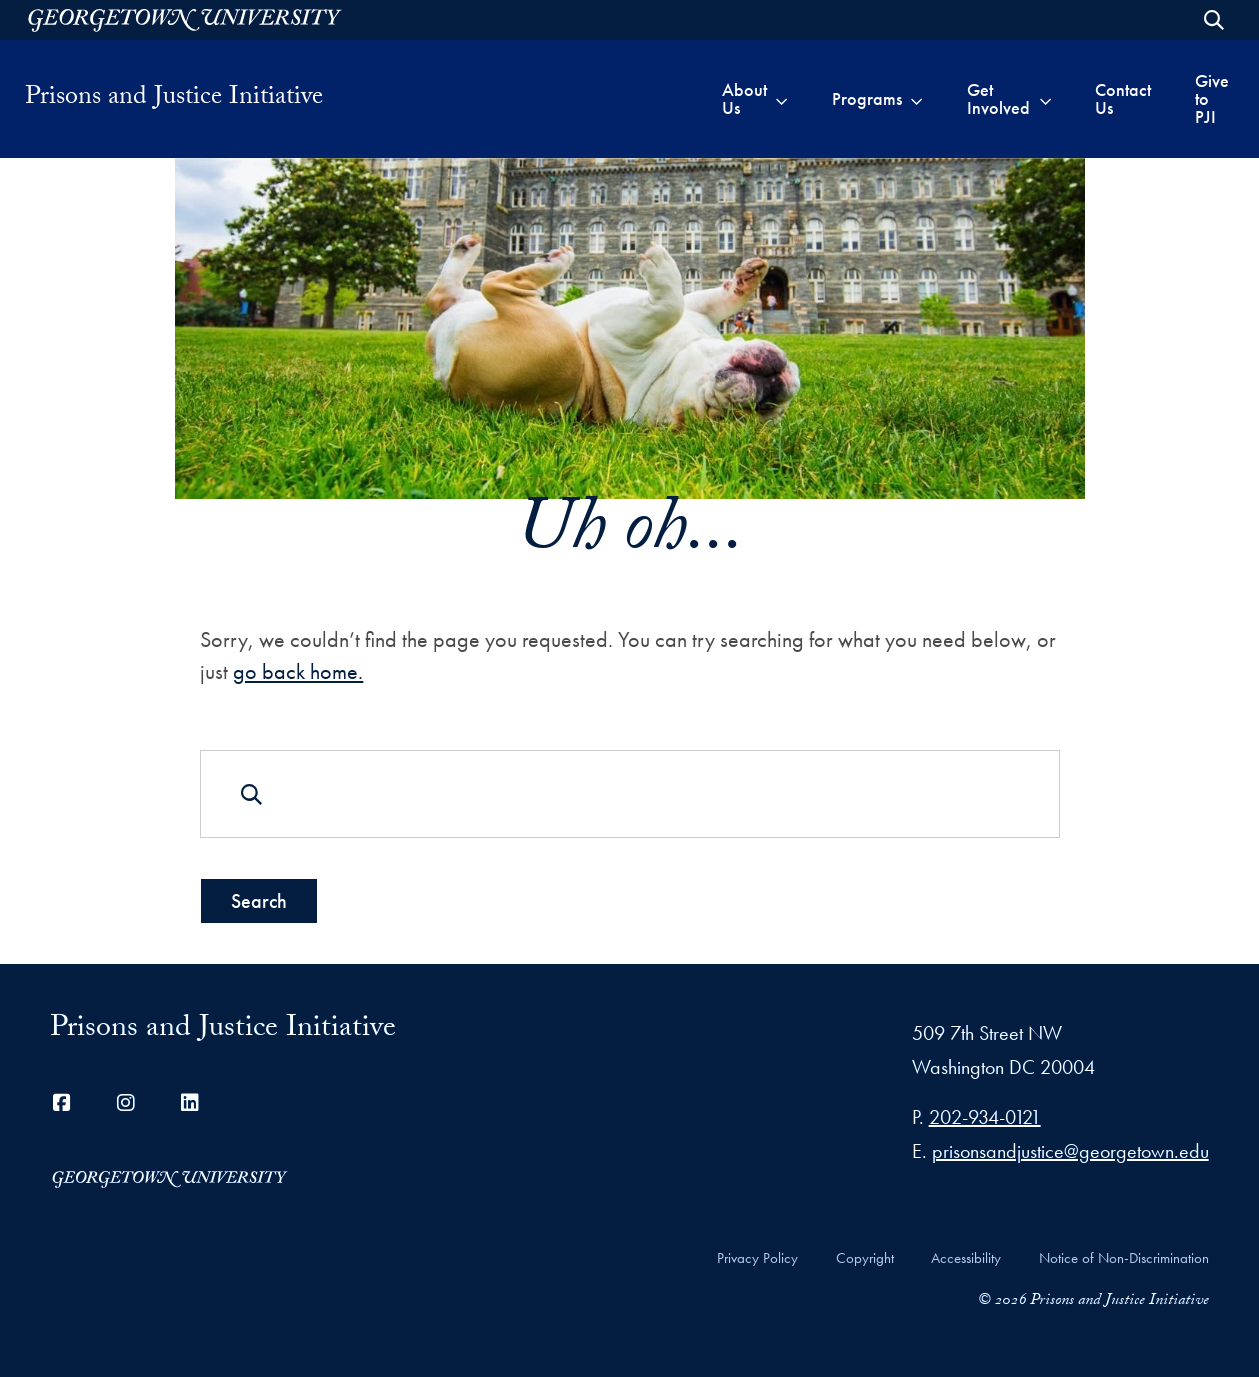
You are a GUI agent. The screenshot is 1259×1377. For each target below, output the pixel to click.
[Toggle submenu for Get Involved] (1045, 99)
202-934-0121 (985, 1117)
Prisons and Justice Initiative (174, 99)
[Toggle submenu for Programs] (916, 99)
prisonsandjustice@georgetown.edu (1070, 1151)
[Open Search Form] (1214, 20)
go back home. (298, 671)
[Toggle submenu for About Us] (781, 99)
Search (259, 901)
